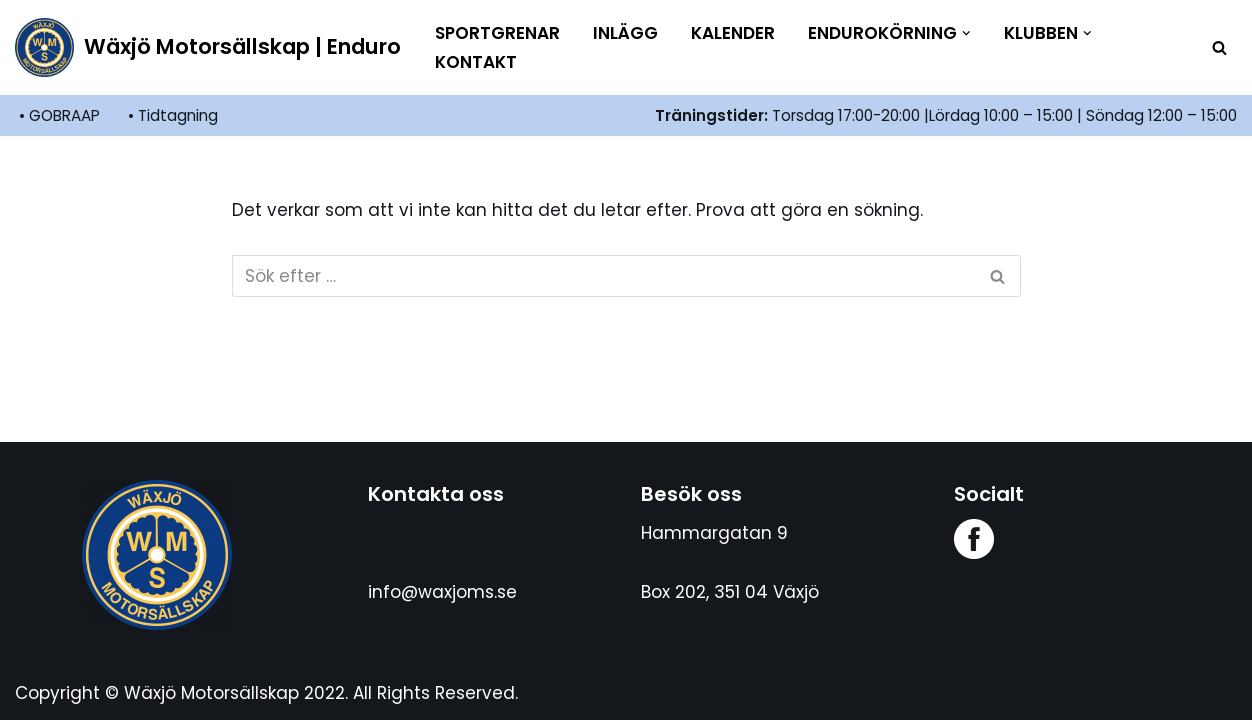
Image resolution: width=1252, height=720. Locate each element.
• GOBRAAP (59, 115)
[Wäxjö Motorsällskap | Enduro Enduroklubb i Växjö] (208, 47)
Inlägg (625, 33)
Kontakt (476, 62)
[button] (966, 33)
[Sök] (1219, 47)
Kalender (733, 33)
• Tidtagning (173, 115)
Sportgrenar (497, 33)
